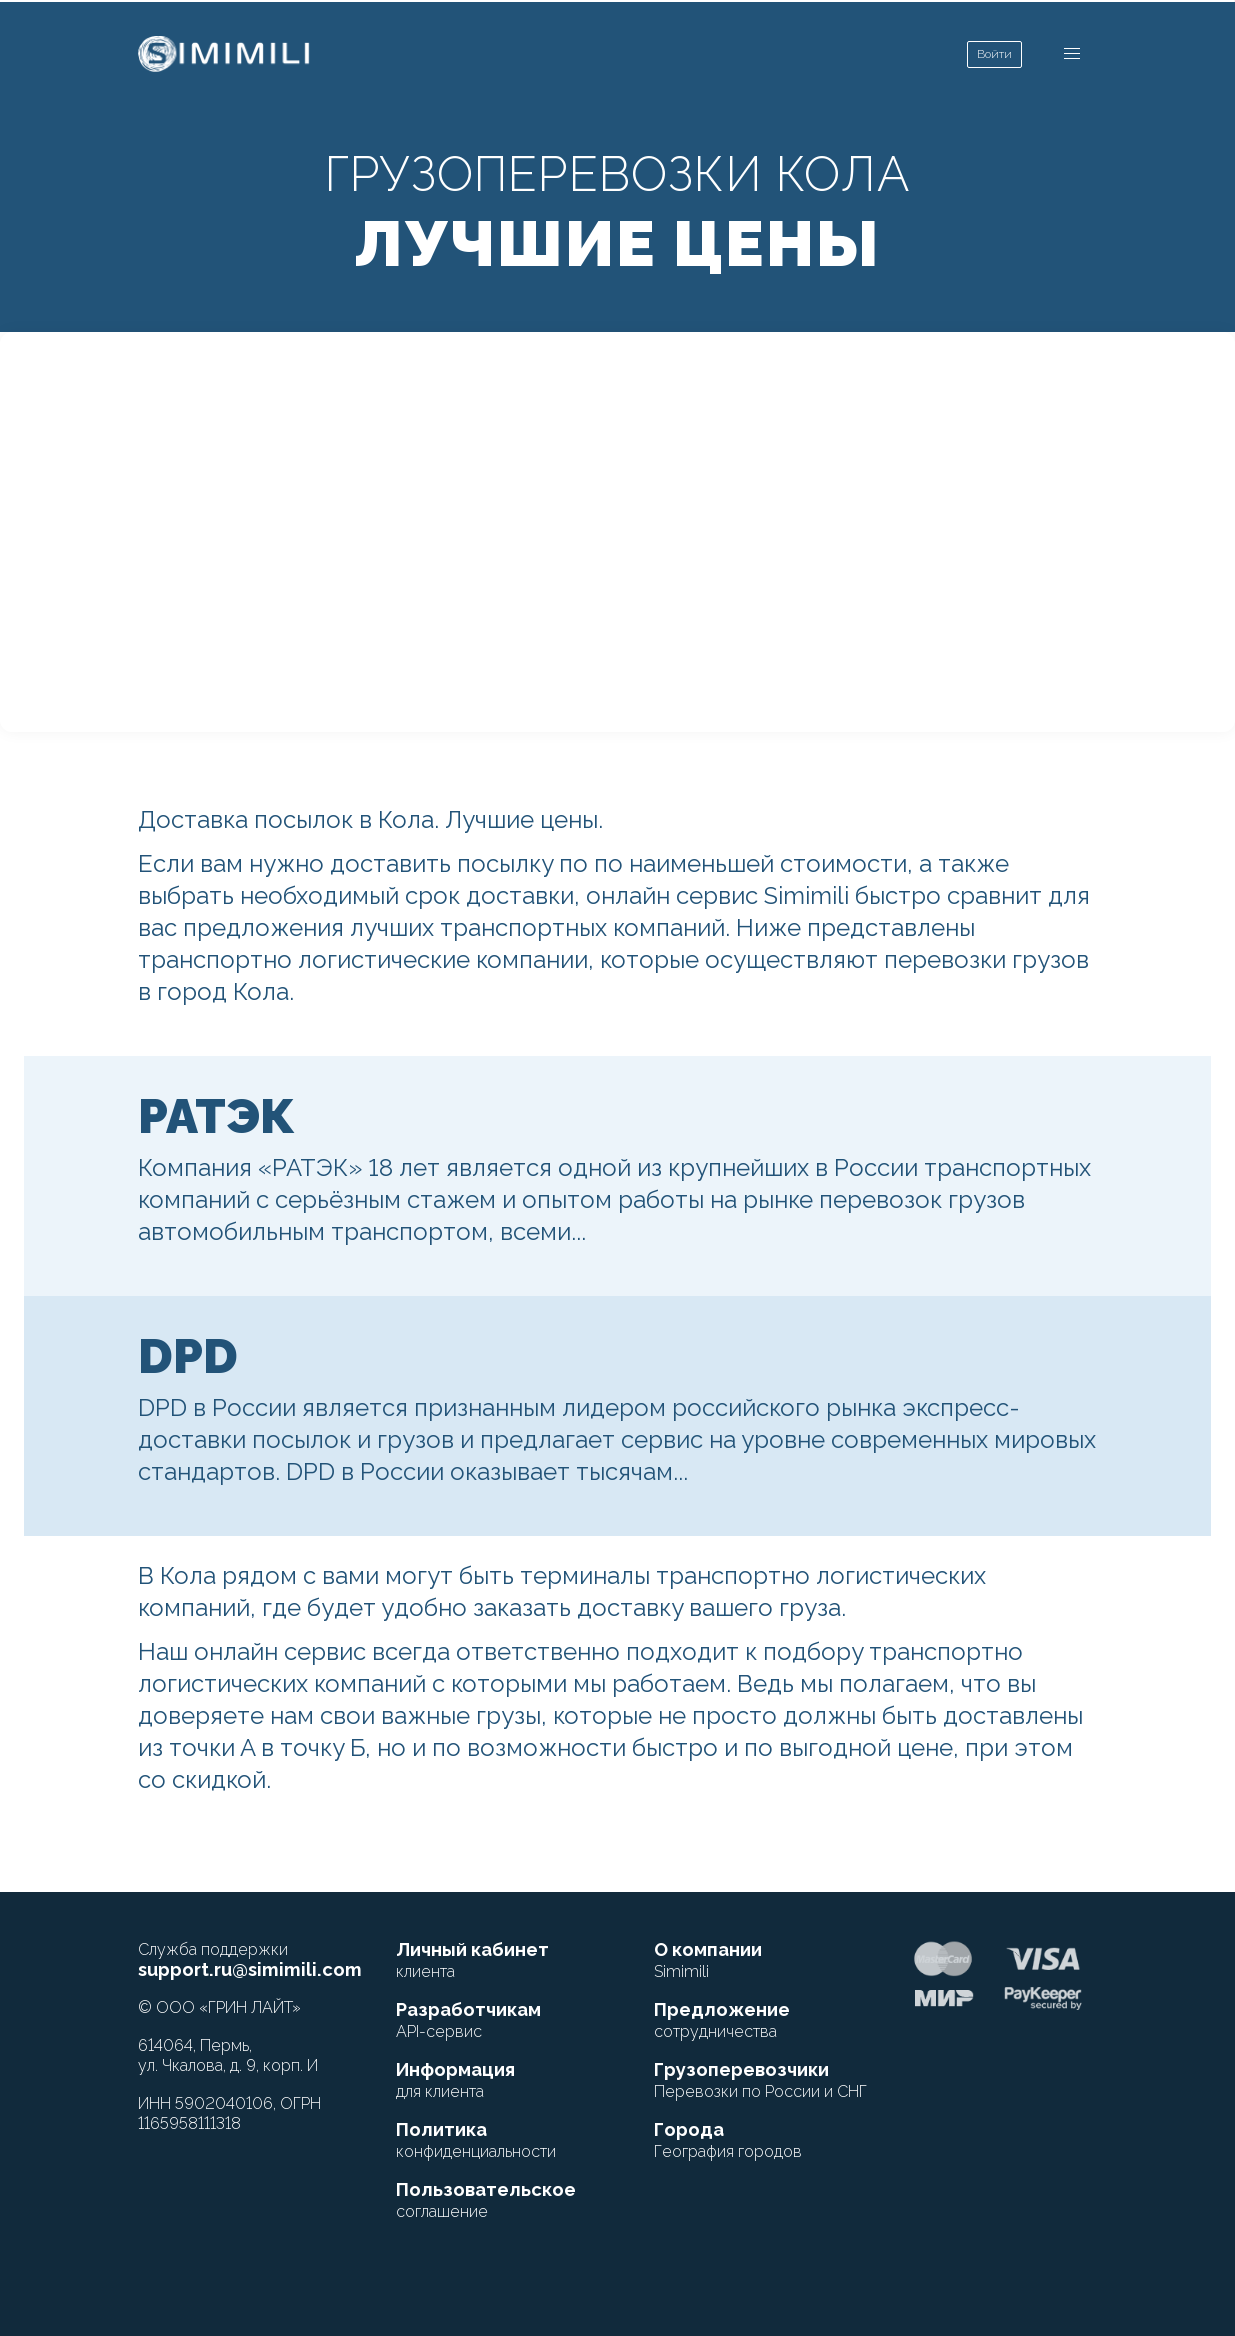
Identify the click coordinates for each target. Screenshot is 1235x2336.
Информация (455, 2080)
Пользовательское (486, 2200)
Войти (994, 54)
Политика (476, 2140)
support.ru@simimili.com (250, 1969)
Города (728, 2140)
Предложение (722, 2020)
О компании (708, 1960)
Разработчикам (468, 2020)
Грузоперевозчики (760, 2080)
